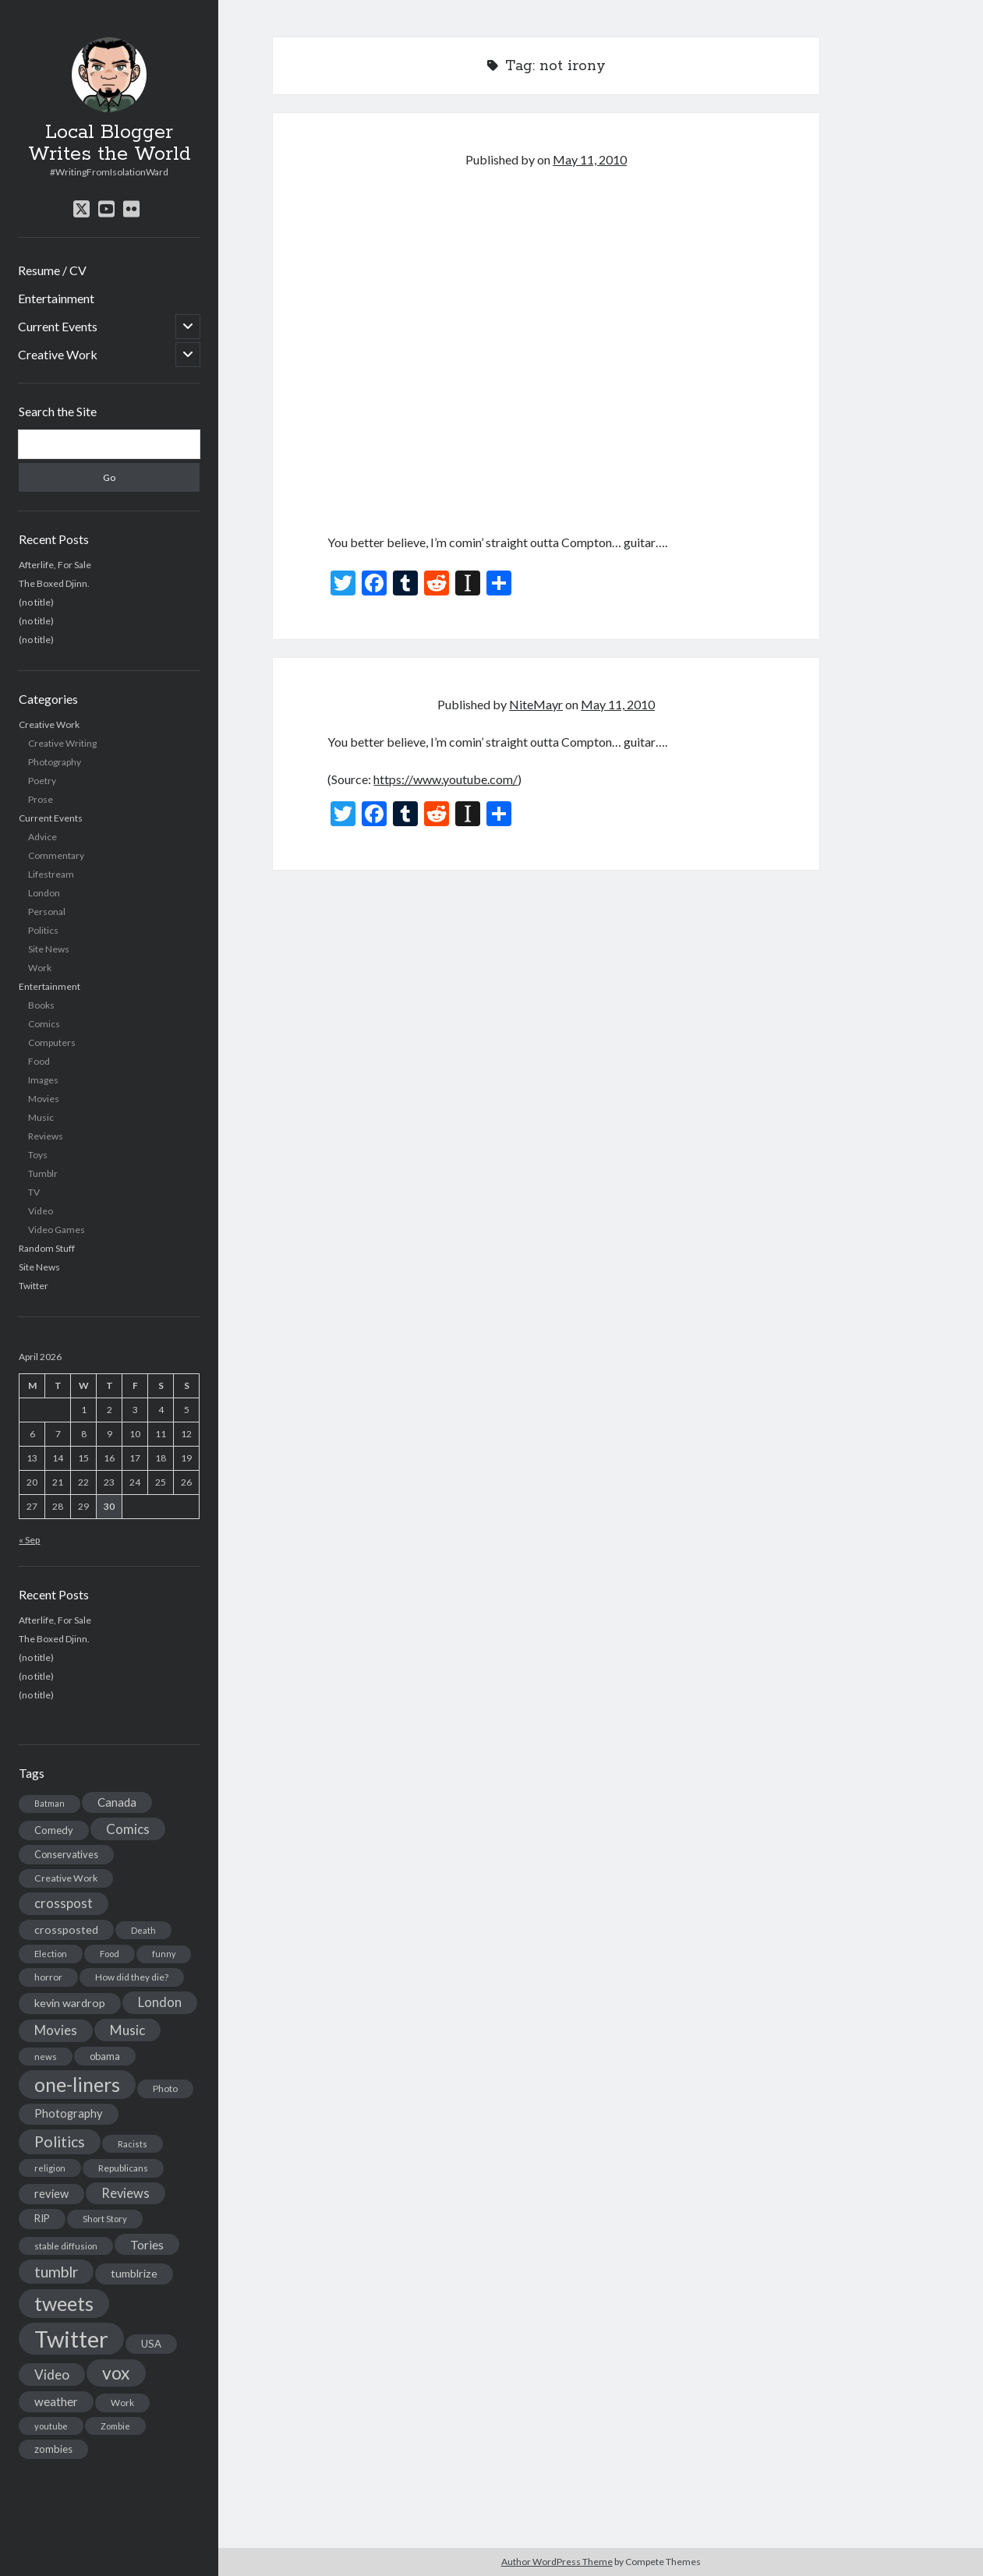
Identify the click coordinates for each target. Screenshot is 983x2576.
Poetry (42, 780)
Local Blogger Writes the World (109, 143)
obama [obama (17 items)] (105, 2056)
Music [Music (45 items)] (127, 2030)
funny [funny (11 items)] (163, 1954)
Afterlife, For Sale (55, 565)
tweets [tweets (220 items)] (64, 2303)
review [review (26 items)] (51, 2193)
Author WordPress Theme (557, 2561)
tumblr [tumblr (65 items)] (56, 2272)
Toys (38, 1155)
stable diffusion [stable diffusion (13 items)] (65, 2246)
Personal (46, 911)
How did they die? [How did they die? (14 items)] (131, 1977)
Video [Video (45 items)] (51, 2374)
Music (41, 1117)
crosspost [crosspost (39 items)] (63, 1903)
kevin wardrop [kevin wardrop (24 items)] (69, 2002)
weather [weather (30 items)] (56, 2401)
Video (40, 1211)
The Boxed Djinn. (54, 583)
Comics (44, 1024)
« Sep (29, 1540)
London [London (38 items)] (160, 2002)
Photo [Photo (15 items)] (165, 2088)
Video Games (56, 1229)
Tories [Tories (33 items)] (147, 2244)
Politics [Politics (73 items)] (59, 2141)
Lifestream (51, 874)
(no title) (36, 602)
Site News (48, 949)
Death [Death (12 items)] (143, 1930)
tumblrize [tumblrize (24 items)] (134, 2273)
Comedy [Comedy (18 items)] (53, 1830)
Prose (40, 799)
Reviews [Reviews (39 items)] (125, 2193)
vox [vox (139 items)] (116, 2372)
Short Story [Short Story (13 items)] (105, 2219)
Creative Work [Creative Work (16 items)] (65, 1878)
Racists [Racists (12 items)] (132, 2144)
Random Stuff (47, 1248)
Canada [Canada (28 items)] (116, 1802)
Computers (52, 1042)
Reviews (45, 1136)
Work (39, 968)
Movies (43, 1098)
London (44, 893)
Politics (43, 930)
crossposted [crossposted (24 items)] (66, 1929)
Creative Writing (62, 743)
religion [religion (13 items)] (49, 2168)
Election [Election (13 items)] (50, 1954)
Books (41, 1005)
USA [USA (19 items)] (151, 2343)
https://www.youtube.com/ (445, 779)
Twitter (33, 1286)
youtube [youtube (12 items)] (51, 2426)
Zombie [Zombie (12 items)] (115, 2426)
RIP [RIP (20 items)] (42, 2218)
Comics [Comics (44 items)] (128, 1829)
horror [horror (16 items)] (48, 1977)
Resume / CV (52, 270)
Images (43, 1080)
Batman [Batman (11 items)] (49, 1803)
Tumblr (43, 1173)
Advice (42, 837)
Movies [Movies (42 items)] (55, 2030)
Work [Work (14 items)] (122, 2402)
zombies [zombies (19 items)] (53, 2449)
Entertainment (56, 298)
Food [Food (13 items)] (109, 1954)
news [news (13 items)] (45, 2056)
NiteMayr (536, 704)
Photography (54, 762)
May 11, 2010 (590, 159)
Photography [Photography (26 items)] (68, 2113)
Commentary (56, 855)
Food (39, 1061)
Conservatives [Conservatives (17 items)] (66, 1854)
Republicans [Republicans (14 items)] (123, 2168)
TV (34, 1192)
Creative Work (57, 354)
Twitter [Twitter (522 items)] (71, 2338)
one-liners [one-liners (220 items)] (77, 2084)
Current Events (57, 326)
